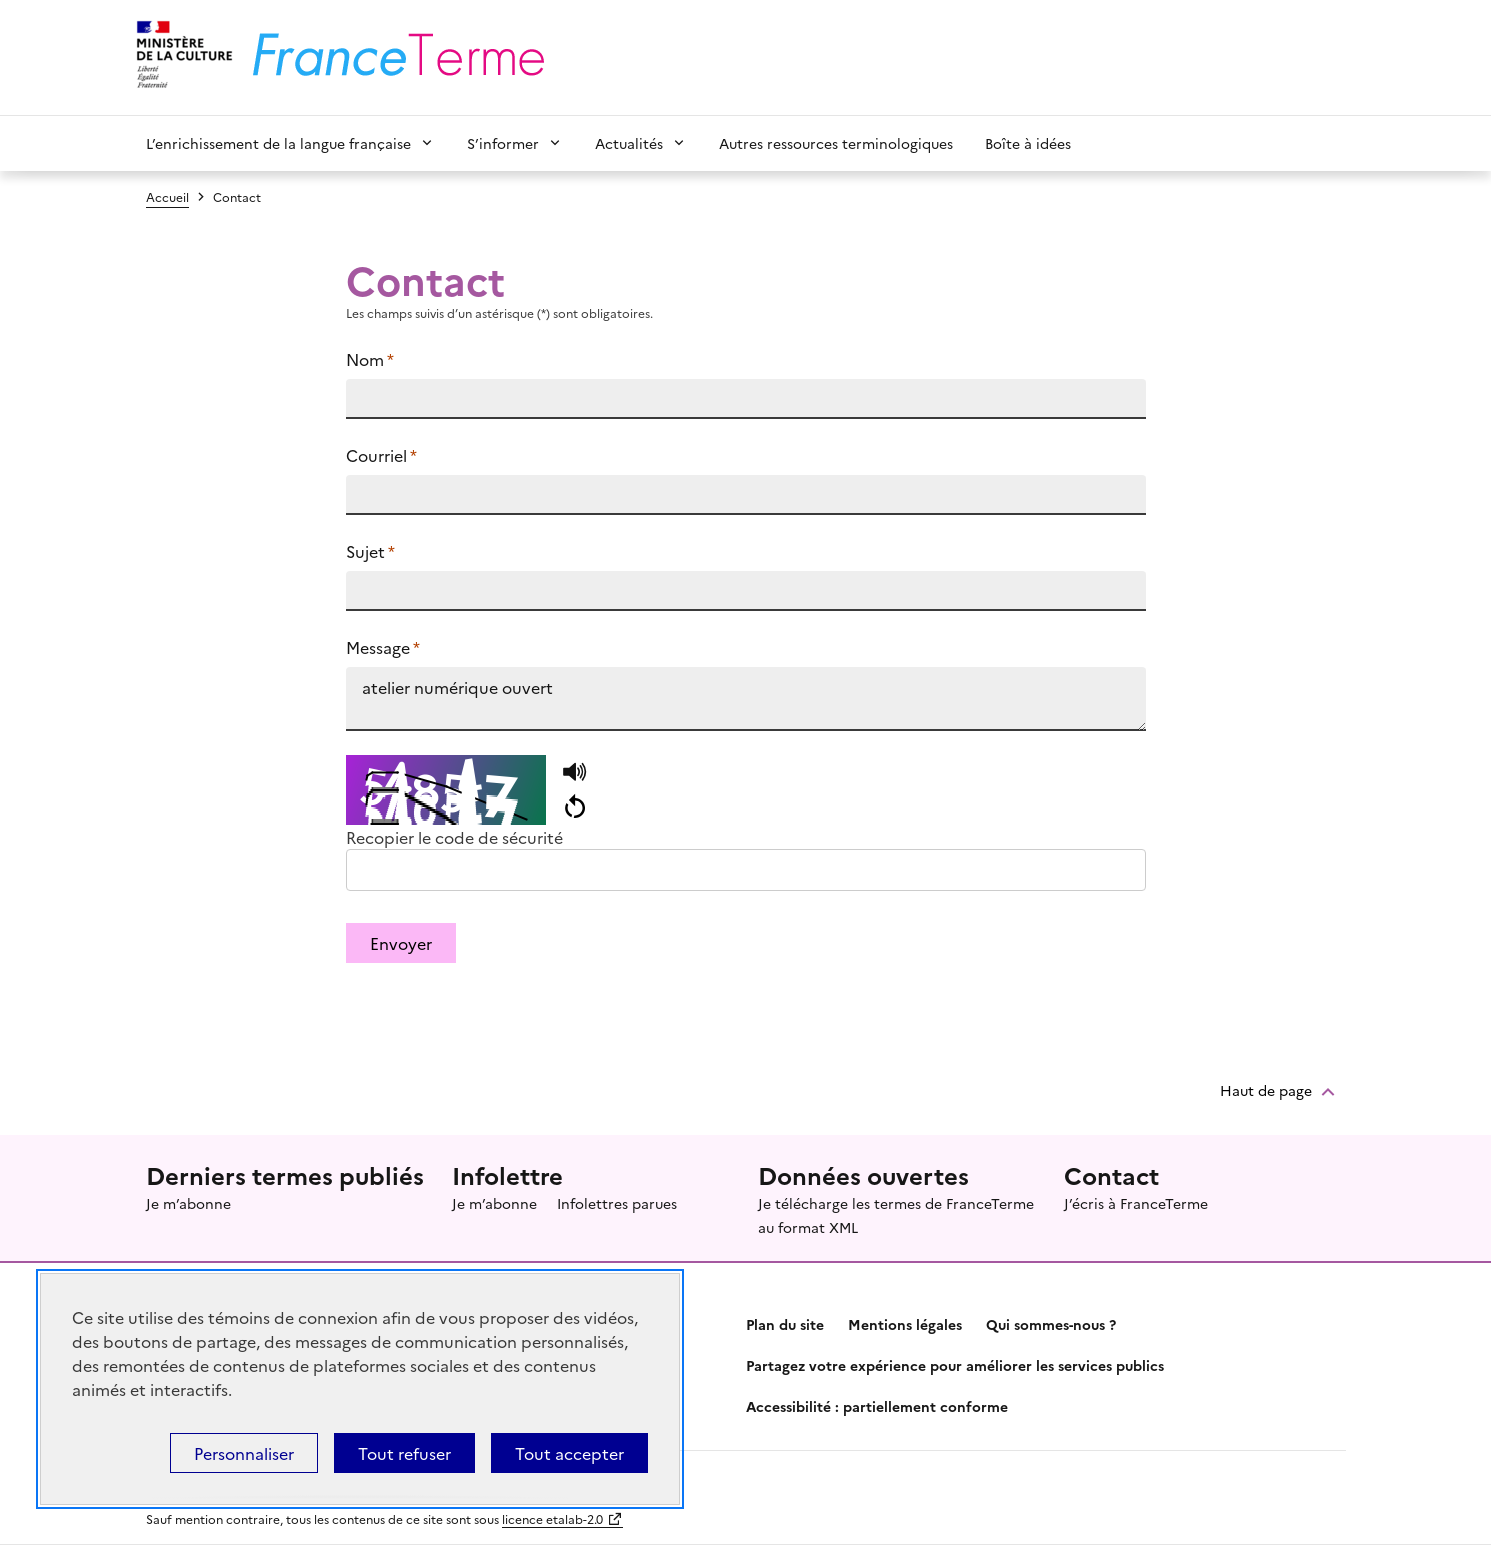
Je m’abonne (188, 1203)
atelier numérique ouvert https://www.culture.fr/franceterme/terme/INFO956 (746, 699)
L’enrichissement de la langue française (278, 143)
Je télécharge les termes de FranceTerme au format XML (896, 1215)
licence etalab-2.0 (552, 1518)
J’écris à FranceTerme (1136, 1203)
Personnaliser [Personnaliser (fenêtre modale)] (244, 1453)
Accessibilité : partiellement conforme (877, 1406)
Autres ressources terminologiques (836, 143)
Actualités (629, 143)
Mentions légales (905, 1324)
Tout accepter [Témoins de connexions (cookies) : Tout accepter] (569, 1453)
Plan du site (785, 1324)
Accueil (167, 196)
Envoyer (401, 943)
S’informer (503, 143)
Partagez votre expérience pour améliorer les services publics (955, 1365)
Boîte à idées (1028, 143)
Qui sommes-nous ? (1051, 1324)
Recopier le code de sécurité (454, 837)
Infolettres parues (617, 1203)
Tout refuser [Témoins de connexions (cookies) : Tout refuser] (404, 1453)
